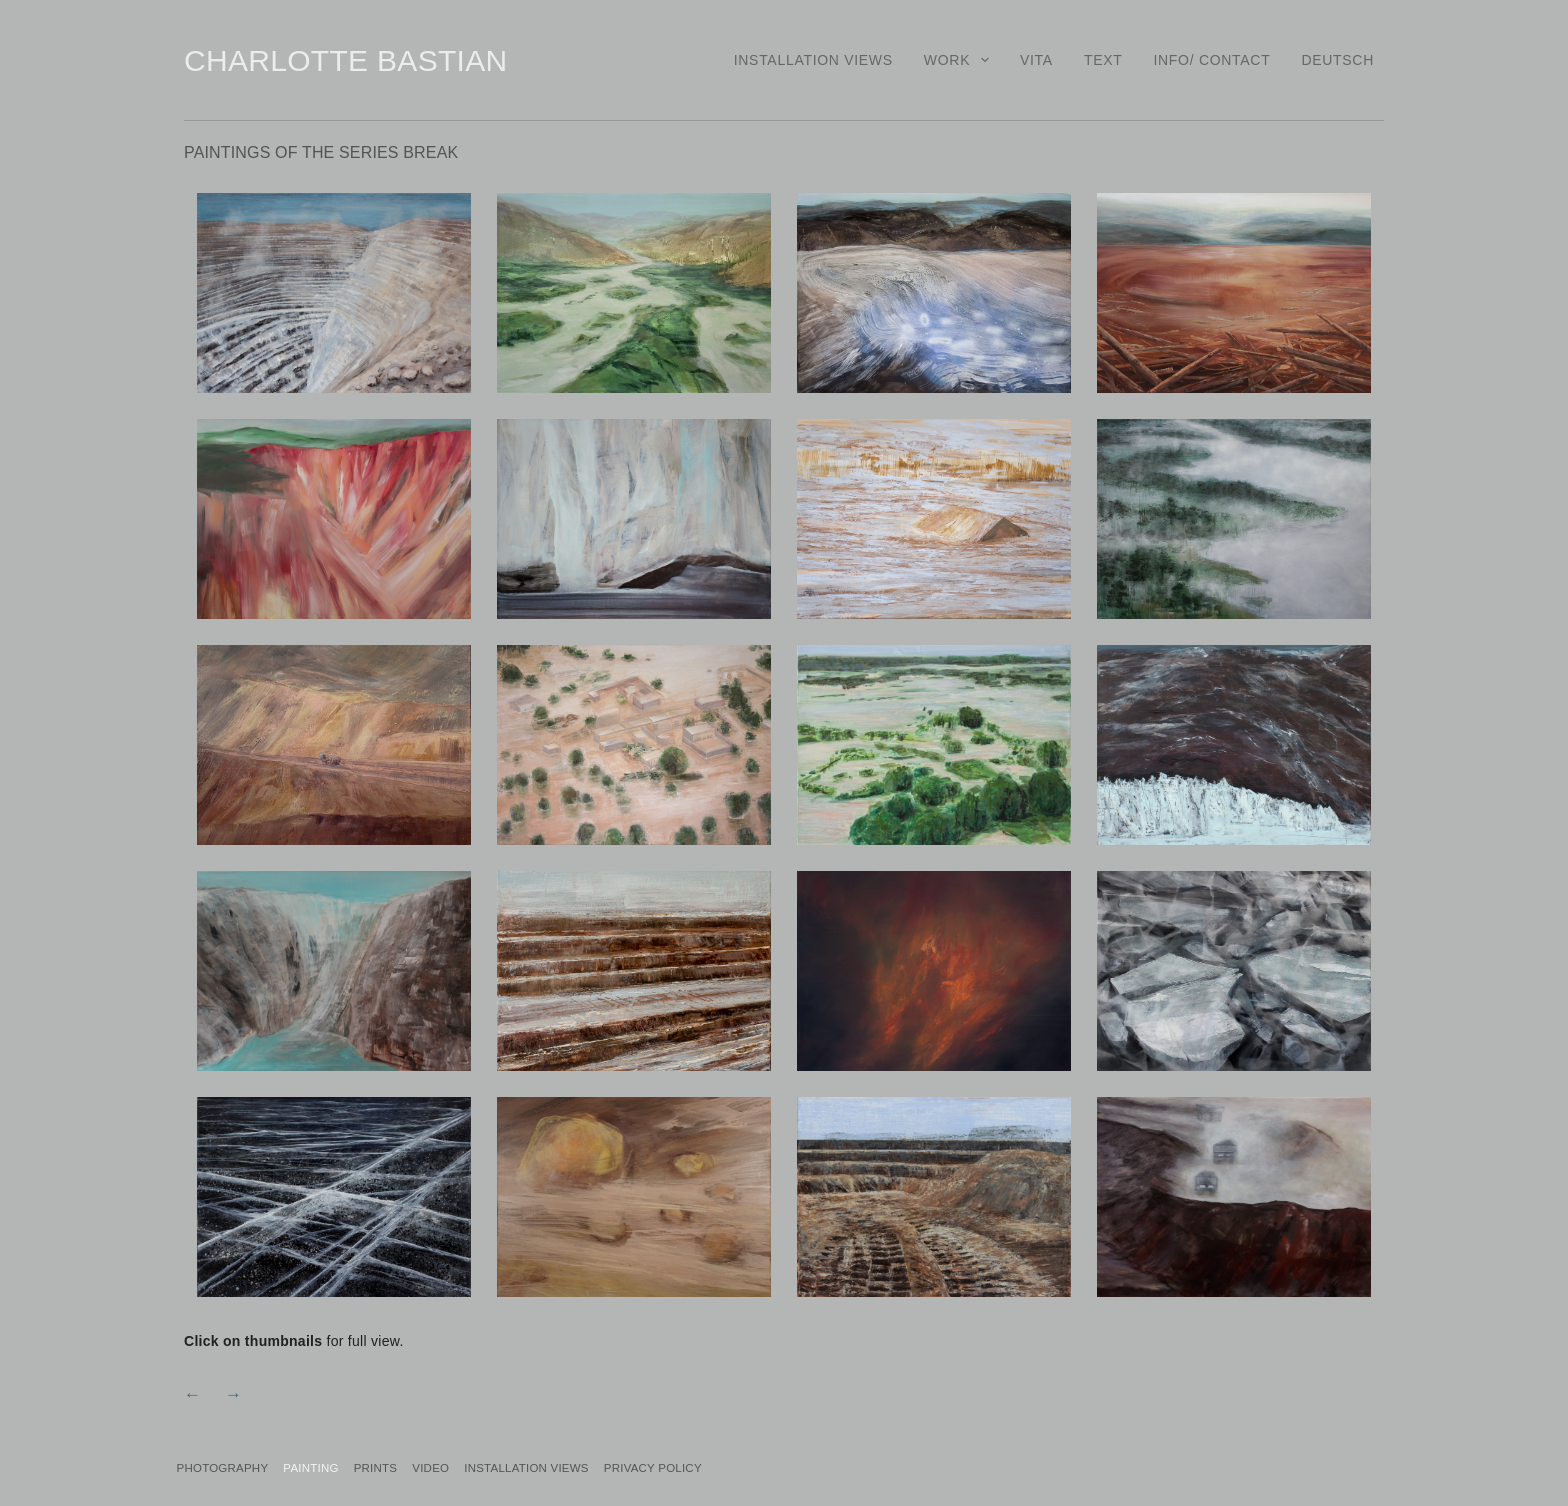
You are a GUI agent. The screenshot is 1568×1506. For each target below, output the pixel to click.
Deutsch (1337, 60)
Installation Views (813, 60)
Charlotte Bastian (345, 60)
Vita (1036, 60)
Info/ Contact (1211, 60)
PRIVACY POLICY (787, 1466)
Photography (236, 1466)
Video (511, 1466)
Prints (434, 1466)
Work (960, 60)
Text (1103, 60)
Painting (349, 1466)
